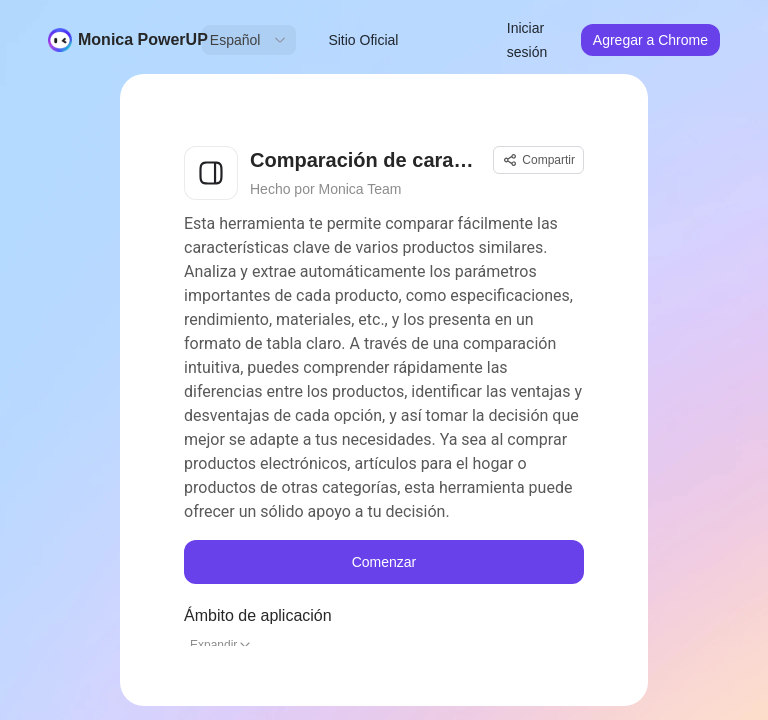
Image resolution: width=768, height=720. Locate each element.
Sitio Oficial (363, 40)
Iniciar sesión (527, 40)
